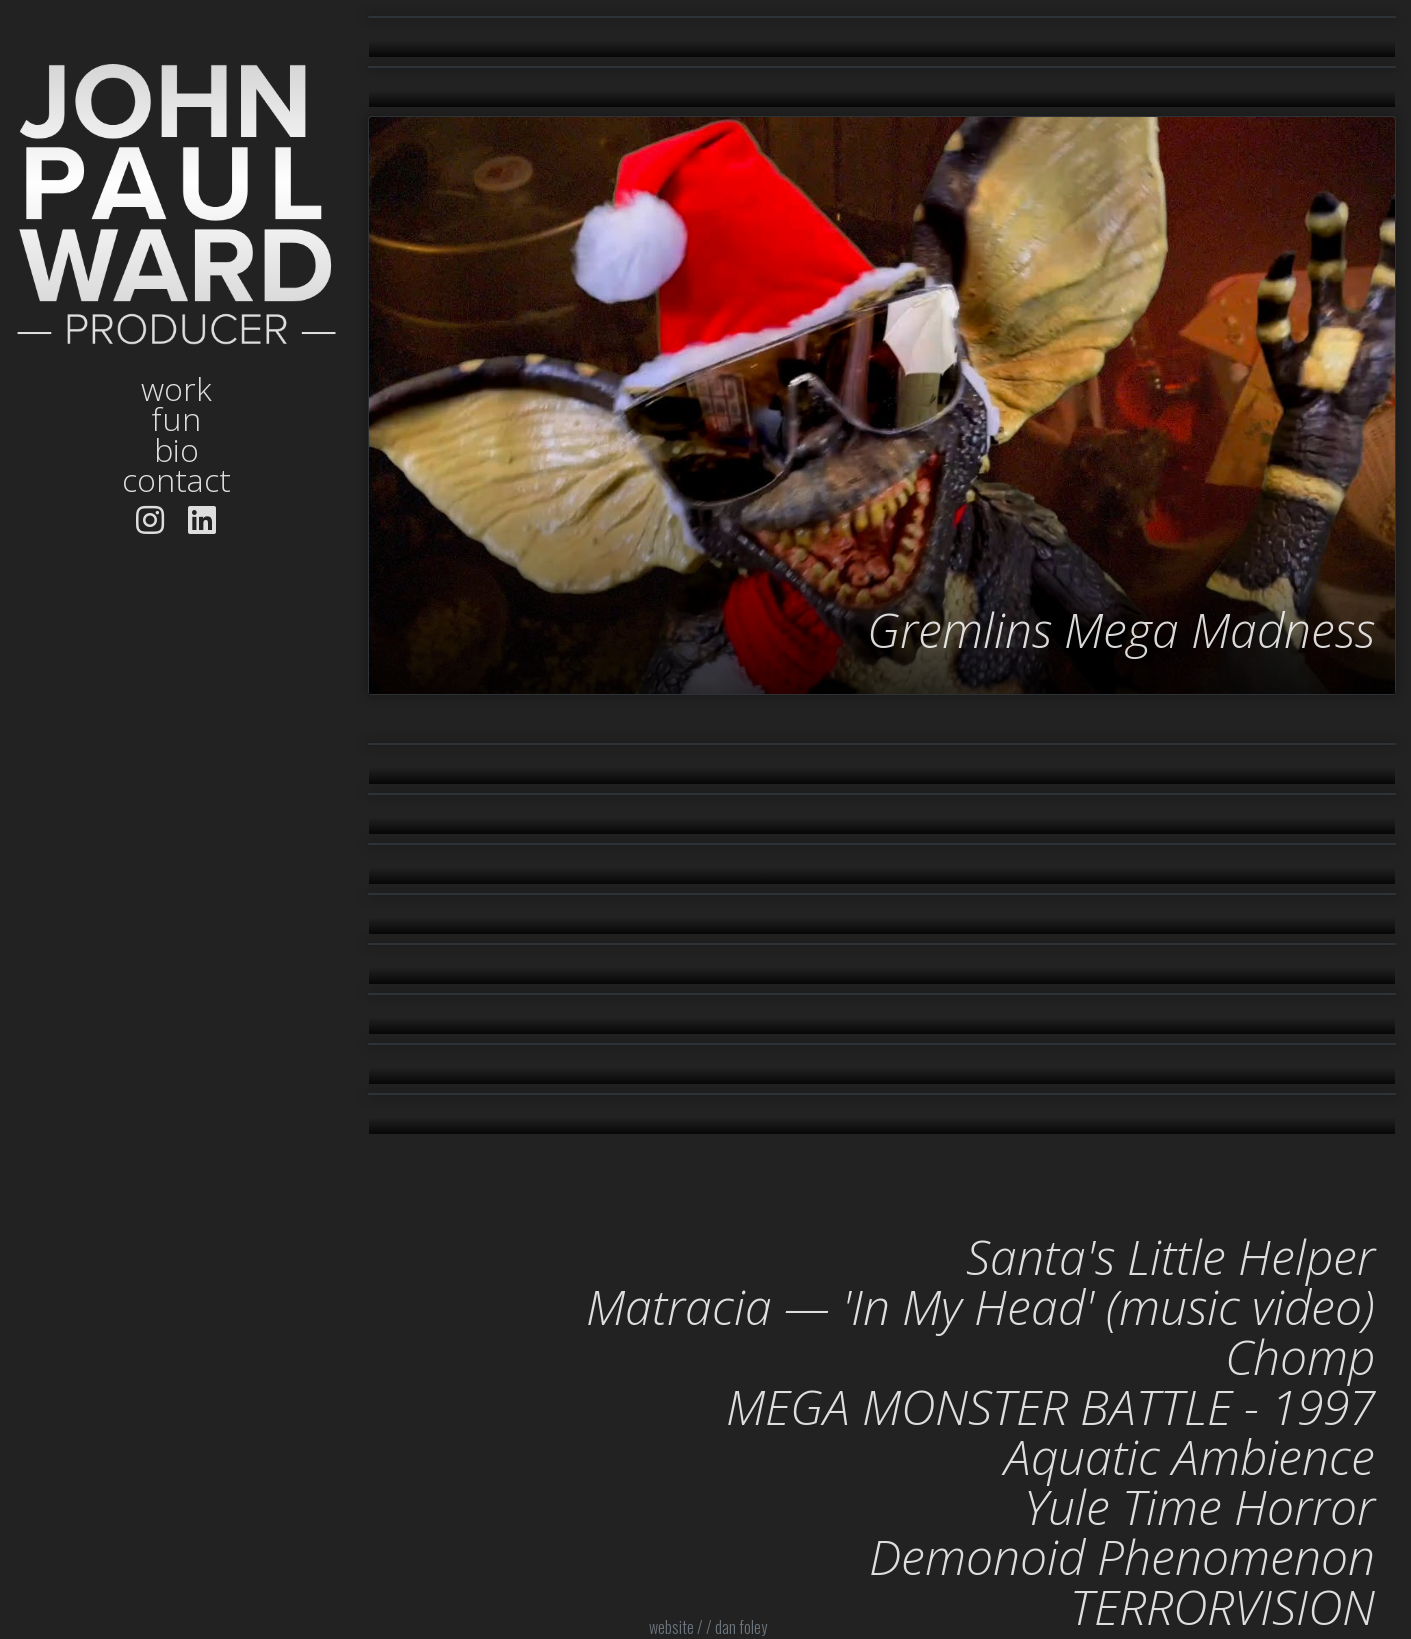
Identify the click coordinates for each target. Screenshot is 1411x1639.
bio (176, 450)
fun (176, 419)
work (176, 389)
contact (176, 480)
